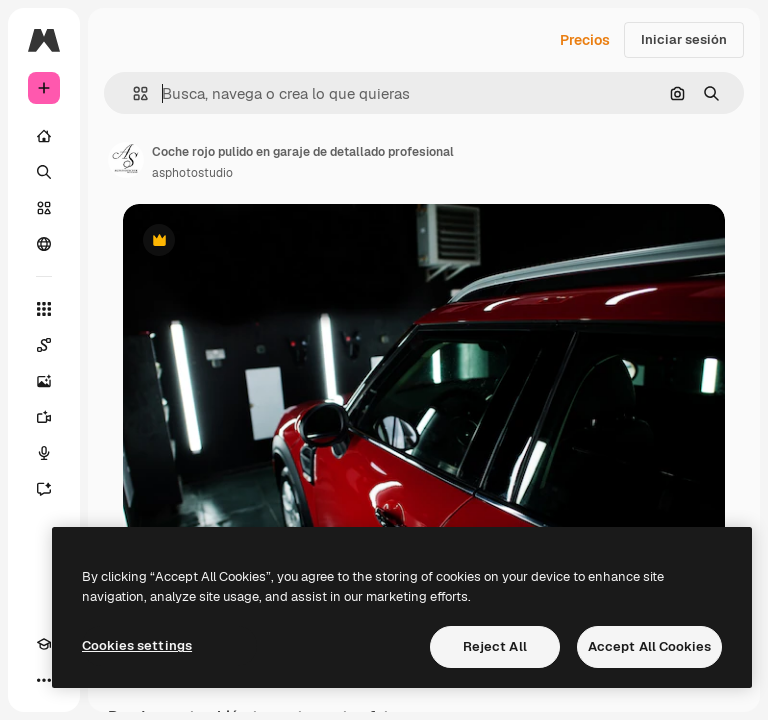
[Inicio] (44, 136)
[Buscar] (44, 172)
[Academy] (44, 644)
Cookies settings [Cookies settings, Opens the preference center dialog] (137, 645)
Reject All (495, 646)
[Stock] (44, 208)
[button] (132, 93)
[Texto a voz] (44, 453)
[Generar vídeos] (44, 417)
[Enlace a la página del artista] (126, 160)
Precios (585, 40)
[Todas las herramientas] (44, 309)
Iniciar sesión (684, 39)
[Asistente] (44, 489)
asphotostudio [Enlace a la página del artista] (192, 173)
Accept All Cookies (649, 646)
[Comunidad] (44, 244)
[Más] (44, 680)
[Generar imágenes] (44, 381)
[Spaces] (44, 345)
